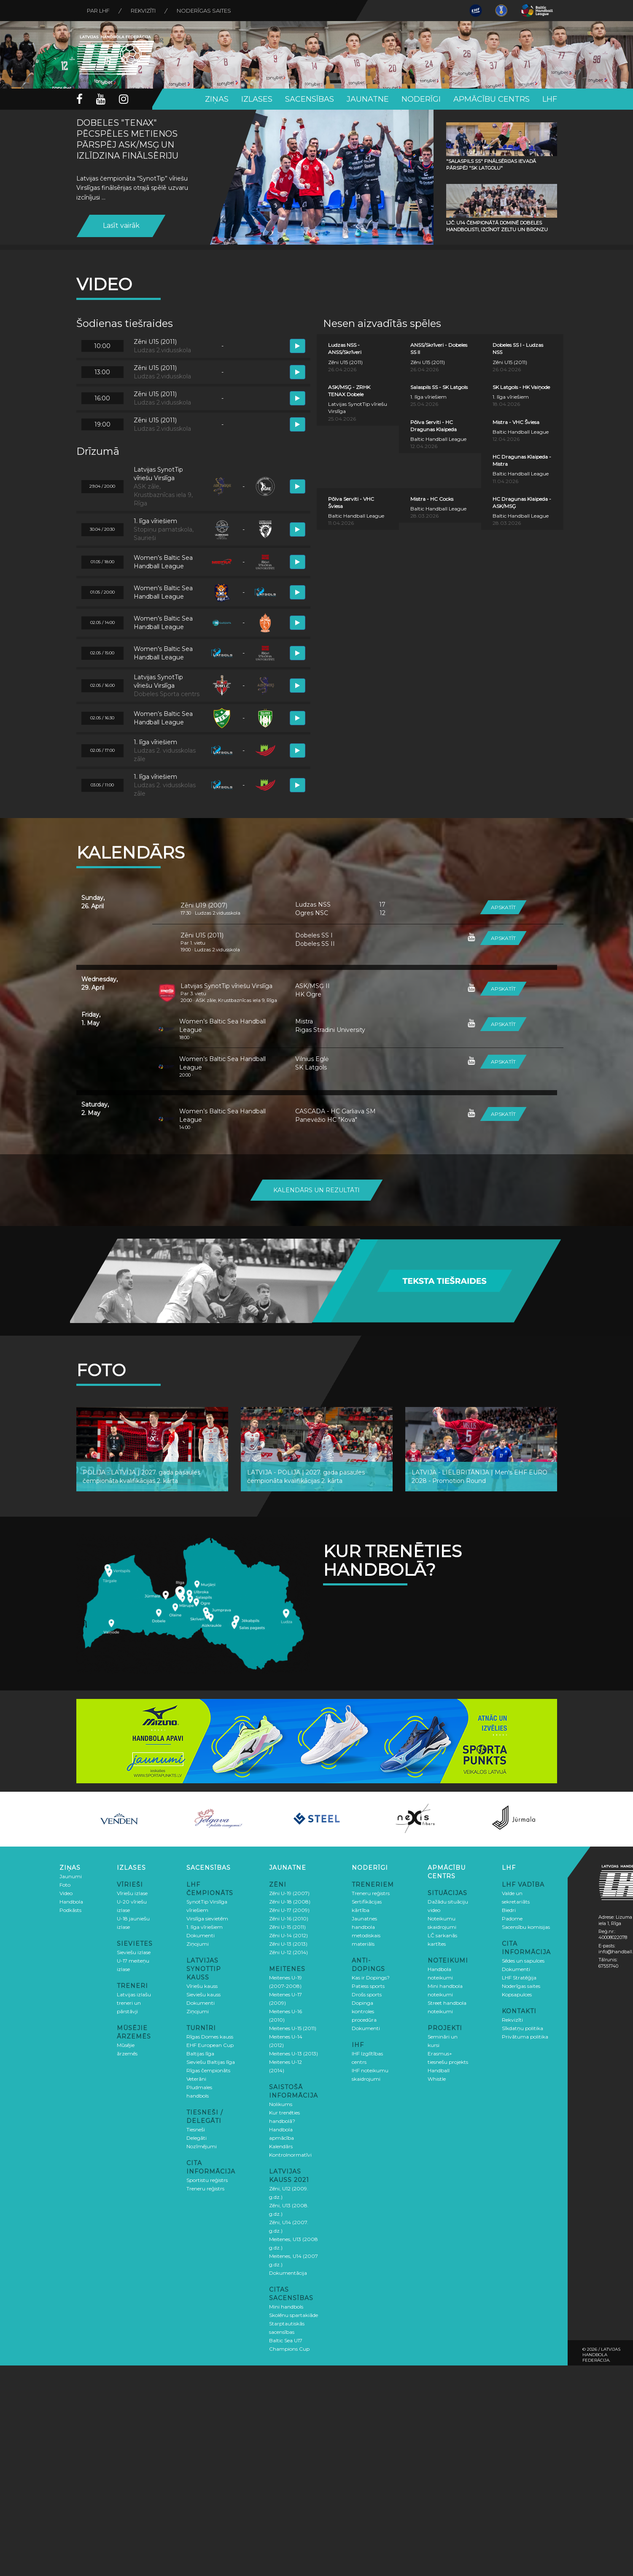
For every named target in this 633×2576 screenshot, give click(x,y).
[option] (119, 1819)
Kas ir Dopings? (371, 1977)
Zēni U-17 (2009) (289, 1910)
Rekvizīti (143, 10)
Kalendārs (281, 2146)
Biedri (509, 1910)
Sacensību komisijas (526, 1927)
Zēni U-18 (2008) (289, 1901)
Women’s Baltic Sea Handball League (222, 1026)
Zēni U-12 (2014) (288, 1952)
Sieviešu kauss (203, 1994)
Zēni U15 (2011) (202, 935)
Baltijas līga (200, 2053)
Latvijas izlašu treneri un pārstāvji (134, 2002)
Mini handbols (286, 2306)
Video (66, 1893)
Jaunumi (70, 1876)
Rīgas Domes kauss (209, 2036)
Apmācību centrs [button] (491, 99)
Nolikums (280, 2104)
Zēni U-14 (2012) (288, 1935)
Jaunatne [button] (368, 99)
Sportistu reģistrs (207, 2180)
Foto (64, 1885)
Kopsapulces (517, 1994)
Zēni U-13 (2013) (288, 1944)
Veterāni (196, 2079)
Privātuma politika (525, 2036)
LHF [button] (549, 99)
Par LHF (98, 10)
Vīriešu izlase (132, 1893)
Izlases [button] (256, 99)
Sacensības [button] (309, 99)
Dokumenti (200, 1935)
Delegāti (196, 2138)
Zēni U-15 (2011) (287, 1927)
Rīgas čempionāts (208, 2070)
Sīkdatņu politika (522, 2028)
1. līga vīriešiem (204, 1927)
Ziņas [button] (217, 99)
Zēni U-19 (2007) (289, 1893)
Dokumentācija (288, 2273)
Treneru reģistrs (205, 2188)
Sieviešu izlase (134, 1952)
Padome (512, 1918)
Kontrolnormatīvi (290, 2155)
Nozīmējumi (201, 2146)
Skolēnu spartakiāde (293, 2315)
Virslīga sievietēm (207, 1918)
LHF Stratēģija (519, 1977)
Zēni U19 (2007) (203, 905)
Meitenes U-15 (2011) (292, 2028)
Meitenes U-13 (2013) (293, 2053)
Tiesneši (195, 2129)
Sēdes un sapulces (523, 1961)
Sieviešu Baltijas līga (210, 2062)
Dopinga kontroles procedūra (364, 2011)
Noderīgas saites (204, 10)
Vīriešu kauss (202, 1986)
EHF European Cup (210, 2045)
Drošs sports (367, 1994)
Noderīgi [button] (421, 99)
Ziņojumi (197, 1944)
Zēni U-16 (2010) (288, 1918)
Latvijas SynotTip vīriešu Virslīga (226, 986)
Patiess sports (368, 1986)
